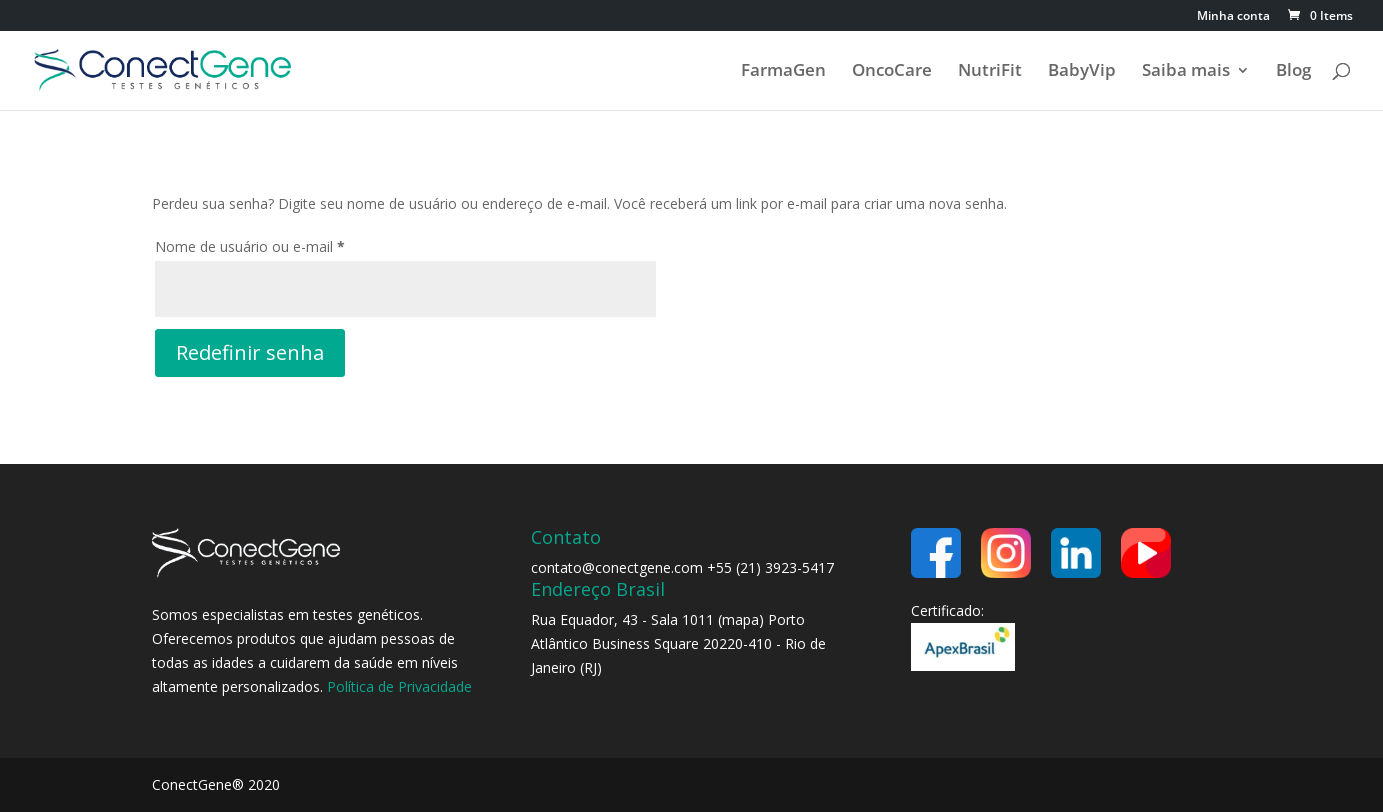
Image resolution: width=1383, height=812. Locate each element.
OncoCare (892, 72)
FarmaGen (783, 72)
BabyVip (1082, 72)
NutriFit (990, 72)
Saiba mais (1186, 72)
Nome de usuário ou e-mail (286, 244)
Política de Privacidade (399, 686)
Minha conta (1233, 17)
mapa (740, 619)
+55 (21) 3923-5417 (770, 567)
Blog (1293, 72)
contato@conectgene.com (617, 567)
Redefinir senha (250, 352)
